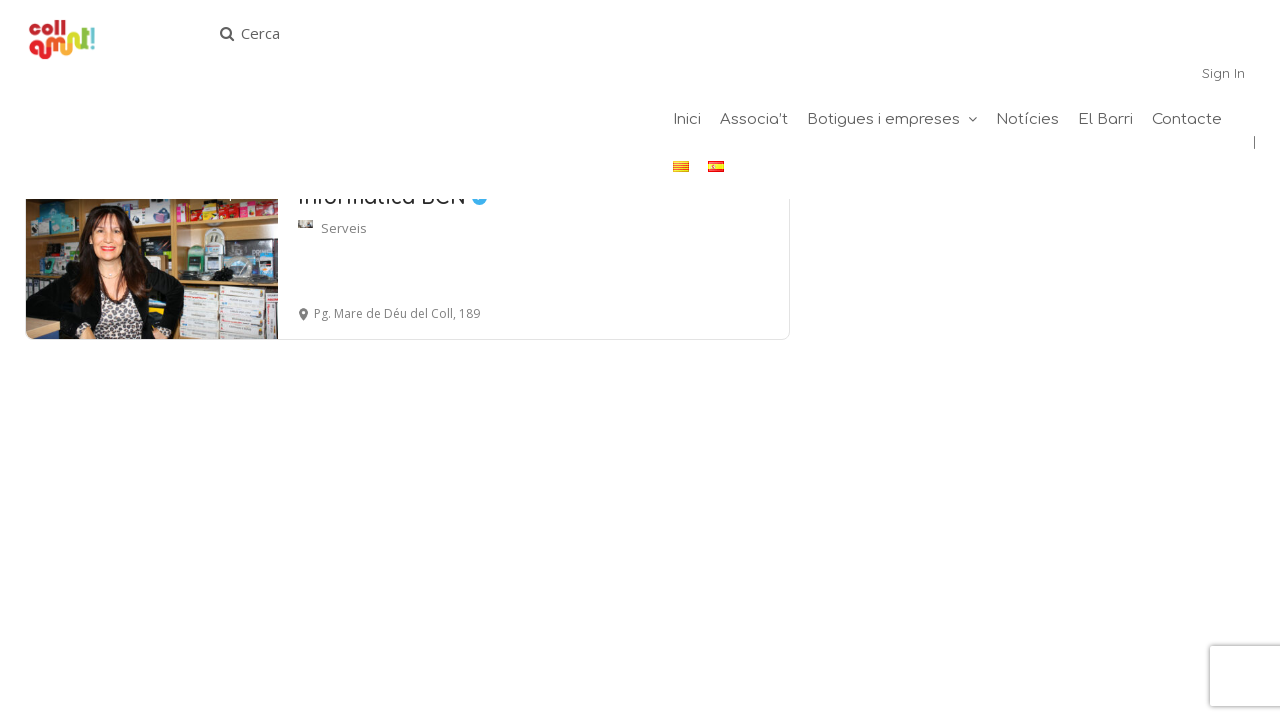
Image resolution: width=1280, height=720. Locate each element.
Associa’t (754, 119)
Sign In (1223, 73)
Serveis (344, 228)
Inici (687, 119)
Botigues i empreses (883, 119)
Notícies (1027, 119)
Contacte (1187, 119)
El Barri (1105, 119)
